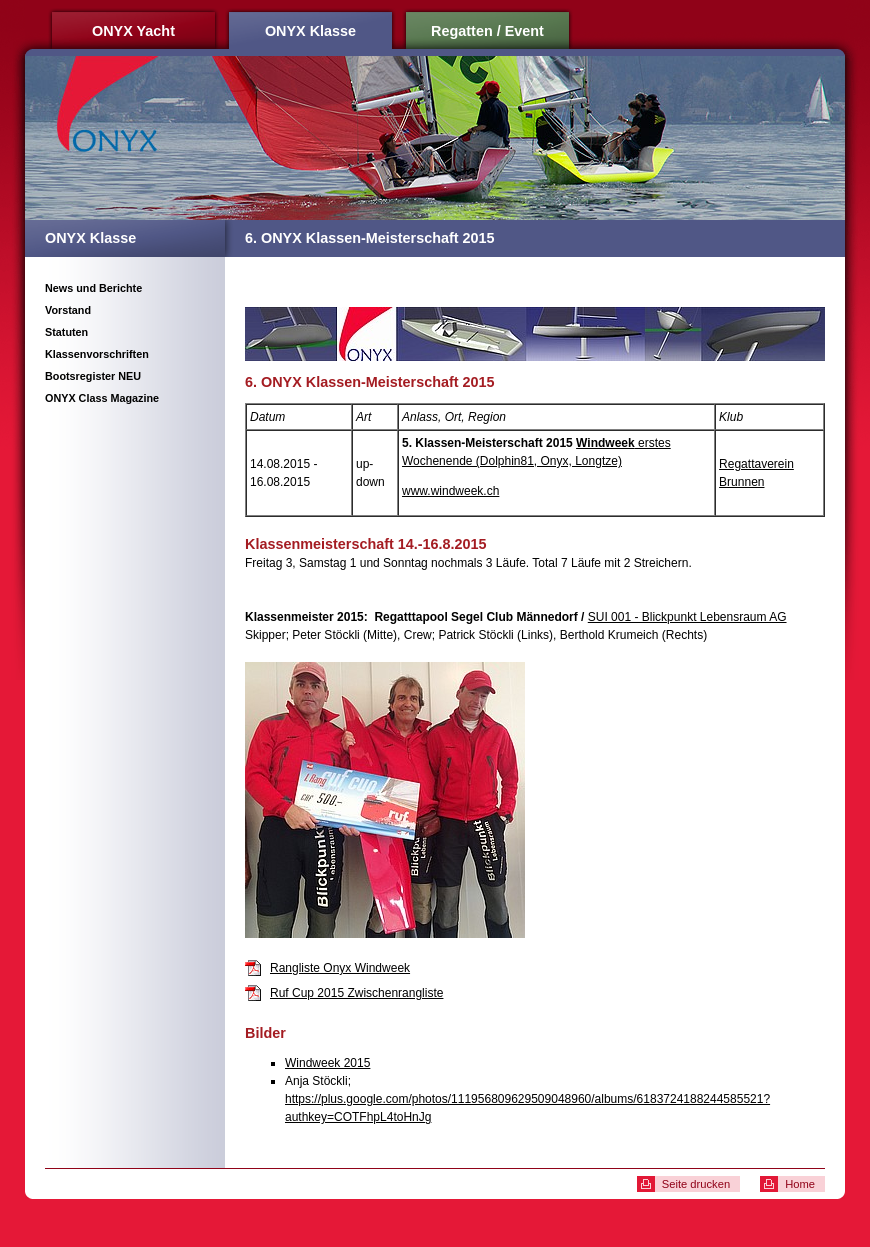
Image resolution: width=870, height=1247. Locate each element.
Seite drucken (696, 1184)
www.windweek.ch (450, 491)
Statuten (66, 332)
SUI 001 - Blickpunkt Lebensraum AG (687, 617)
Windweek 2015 (327, 1063)
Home (800, 1184)
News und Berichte (93, 288)
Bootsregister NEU (93, 376)
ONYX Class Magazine (102, 398)
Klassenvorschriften (97, 354)
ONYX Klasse (310, 31)
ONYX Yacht (133, 31)
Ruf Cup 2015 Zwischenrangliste (356, 993)
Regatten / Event (487, 31)
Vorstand (68, 310)
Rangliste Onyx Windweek (340, 968)
